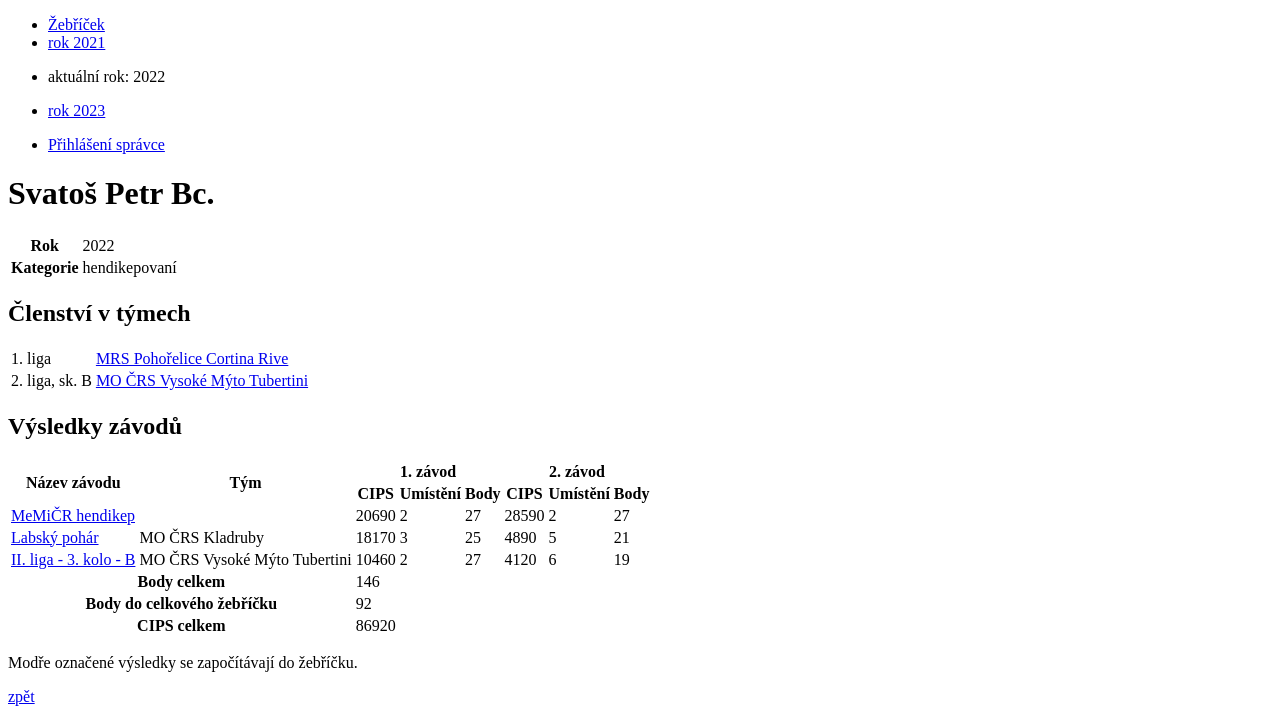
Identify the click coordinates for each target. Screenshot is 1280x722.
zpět (21, 696)
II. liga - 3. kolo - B (73, 559)
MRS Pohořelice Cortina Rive (192, 358)
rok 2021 (76, 42)
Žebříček (76, 24)
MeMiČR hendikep (73, 515)
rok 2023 (76, 110)
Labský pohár (55, 537)
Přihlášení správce (106, 144)
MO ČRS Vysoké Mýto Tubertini (202, 380)
